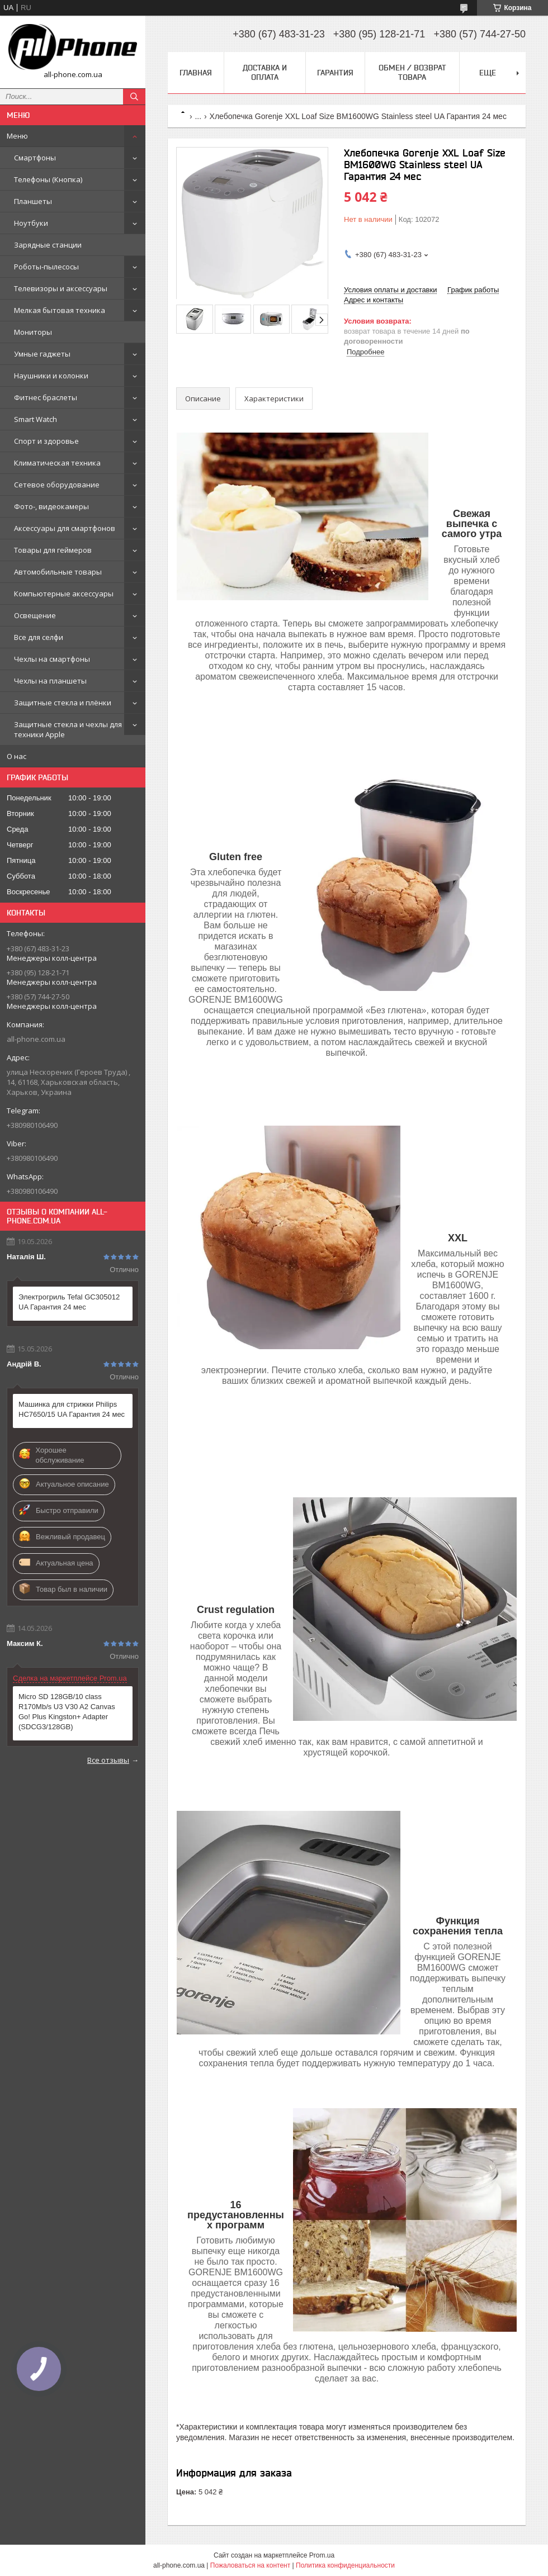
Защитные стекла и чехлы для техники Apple (68, 729)
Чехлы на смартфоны (52, 659)
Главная (195, 72)
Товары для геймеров (53, 550)
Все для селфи (38, 637)
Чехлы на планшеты (50, 681)
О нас (16, 756)
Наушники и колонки (51, 376)
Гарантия (335, 72)
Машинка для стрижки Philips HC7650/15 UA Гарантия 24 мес (71, 1409)
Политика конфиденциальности (345, 2565)
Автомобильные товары (58, 572)
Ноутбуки (31, 223)
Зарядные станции (48, 245)
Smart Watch (35, 419)
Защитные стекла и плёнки (62, 703)
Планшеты (33, 201)
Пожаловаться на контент (250, 2565)
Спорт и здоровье (46, 441)
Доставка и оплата (265, 72)
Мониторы (33, 332)
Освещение (35, 615)
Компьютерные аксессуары (64, 594)
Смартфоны (35, 158)
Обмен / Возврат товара (412, 72)
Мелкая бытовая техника (59, 310)
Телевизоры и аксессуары (60, 288)
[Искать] (134, 96)
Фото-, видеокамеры (51, 506)
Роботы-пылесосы (46, 267)
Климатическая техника (57, 463)
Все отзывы (108, 1760)
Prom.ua (321, 2555)
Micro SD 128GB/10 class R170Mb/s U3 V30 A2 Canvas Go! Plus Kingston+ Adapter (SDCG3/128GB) (66, 1711)
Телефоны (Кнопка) (48, 179)
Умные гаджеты (42, 354)
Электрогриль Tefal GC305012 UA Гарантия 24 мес (69, 1302)
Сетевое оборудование (57, 485)
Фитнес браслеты (45, 397)
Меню (17, 136)
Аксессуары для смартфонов (64, 528)
